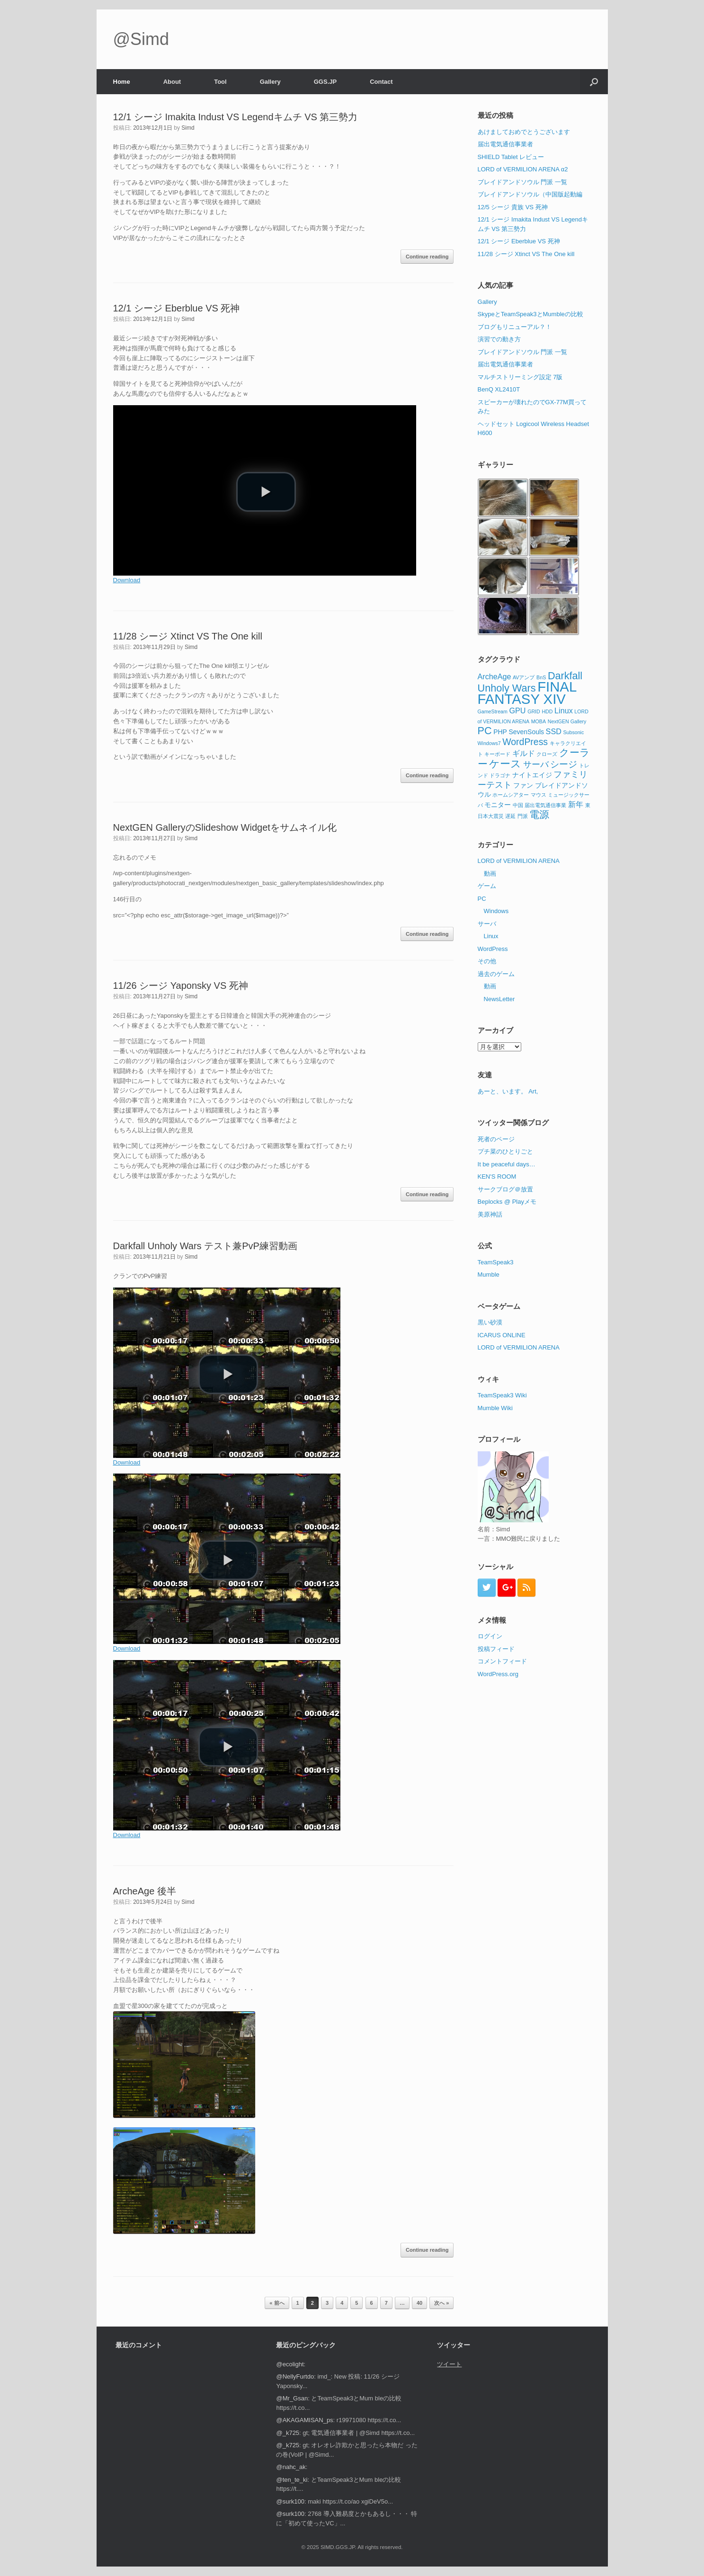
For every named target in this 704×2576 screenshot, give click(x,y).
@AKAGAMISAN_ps (304, 2420)
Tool (220, 81)
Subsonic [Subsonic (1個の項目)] (573, 732)
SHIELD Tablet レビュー (511, 156)
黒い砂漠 (490, 1322)
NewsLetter (499, 999)
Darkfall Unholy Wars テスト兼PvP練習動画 (205, 1246)
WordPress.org (498, 1674)
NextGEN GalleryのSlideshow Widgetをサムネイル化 (225, 827)
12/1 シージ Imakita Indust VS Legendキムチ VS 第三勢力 (235, 117)
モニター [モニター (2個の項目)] (497, 804)
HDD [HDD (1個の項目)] (547, 711)
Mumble (488, 1274)
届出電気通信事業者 (505, 144)
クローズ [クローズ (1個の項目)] (546, 754)
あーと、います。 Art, (508, 1091)
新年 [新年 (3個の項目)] (575, 804)
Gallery (270, 81)
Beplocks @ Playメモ (507, 1201)
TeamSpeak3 (496, 1262)
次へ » (441, 2303)
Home (121, 81)
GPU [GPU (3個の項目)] (517, 710)
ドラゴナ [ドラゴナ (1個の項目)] (500, 775)
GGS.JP (325, 81)
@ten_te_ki (291, 2479)
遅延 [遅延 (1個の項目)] (510, 816)
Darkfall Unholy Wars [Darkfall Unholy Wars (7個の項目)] (530, 682)
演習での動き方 (499, 339)
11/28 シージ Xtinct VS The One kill (187, 636)
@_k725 (287, 2432)
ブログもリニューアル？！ (515, 326)
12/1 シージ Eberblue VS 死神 (176, 308)
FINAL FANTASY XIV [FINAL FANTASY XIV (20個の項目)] (527, 693)
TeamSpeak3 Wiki (502, 1395)
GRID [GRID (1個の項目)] (533, 711)
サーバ (487, 923)
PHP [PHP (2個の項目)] (500, 732)
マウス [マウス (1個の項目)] (538, 795)
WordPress (493, 948)
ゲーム (487, 885)
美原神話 (490, 1214)
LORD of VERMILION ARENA (519, 860)
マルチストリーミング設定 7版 (520, 377)
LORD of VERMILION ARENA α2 (523, 169)
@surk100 (290, 2501)
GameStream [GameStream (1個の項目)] (493, 711)
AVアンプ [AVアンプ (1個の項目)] (524, 677)
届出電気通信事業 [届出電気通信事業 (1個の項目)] (545, 805)
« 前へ (276, 2303)
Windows (496, 911)
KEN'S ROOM (497, 1176)
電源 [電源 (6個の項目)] (539, 814)
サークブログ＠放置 (505, 1189)
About (172, 81)
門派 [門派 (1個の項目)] (522, 816)
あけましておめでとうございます (524, 131)
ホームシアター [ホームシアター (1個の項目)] (510, 795)
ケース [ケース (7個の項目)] (505, 764)
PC (482, 898)
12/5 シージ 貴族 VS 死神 (513, 207)
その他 (487, 961)
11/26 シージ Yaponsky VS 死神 (180, 985)
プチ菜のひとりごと (505, 1151)
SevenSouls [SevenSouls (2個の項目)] (526, 732)
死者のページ (496, 1139)
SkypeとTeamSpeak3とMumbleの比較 (530, 314)
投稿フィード (496, 1648)
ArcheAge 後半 (144, 1891)
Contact (381, 81)
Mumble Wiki (495, 1408)
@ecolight (289, 2364)
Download (127, 580)
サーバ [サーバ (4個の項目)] (536, 764)
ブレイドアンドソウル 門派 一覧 (522, 182)
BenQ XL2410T (499, 389)
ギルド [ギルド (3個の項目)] (523, 753)
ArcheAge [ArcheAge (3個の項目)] (494, 676)
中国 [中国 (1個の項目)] (518, 805)
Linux (491, 936)
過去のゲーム (496, 973)
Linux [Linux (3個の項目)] (563, 710)
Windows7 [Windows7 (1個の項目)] (489, 743)
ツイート (449, 2364)
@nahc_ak (290, 2466)
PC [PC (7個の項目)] (485, 731)
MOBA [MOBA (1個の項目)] (538, 721)
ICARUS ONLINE (502, 1335)
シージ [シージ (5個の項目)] (563, 764)
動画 (490, 873)
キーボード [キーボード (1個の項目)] (497, 754)
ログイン (490, 1636)
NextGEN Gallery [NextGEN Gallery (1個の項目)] (567, 721)
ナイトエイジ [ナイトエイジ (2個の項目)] (532, 775)
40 (419, 2303)
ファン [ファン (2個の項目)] (523, 785)
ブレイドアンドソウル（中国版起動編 (530, 194)
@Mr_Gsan (292, 2398)
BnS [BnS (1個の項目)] (541, 677)
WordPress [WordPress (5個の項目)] (525, 742)
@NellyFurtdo (295, 2376)
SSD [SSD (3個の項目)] (553, 731)
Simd (187, 127)
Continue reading (427, 256)
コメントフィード (502, 1661)
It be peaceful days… (506, 1164)
